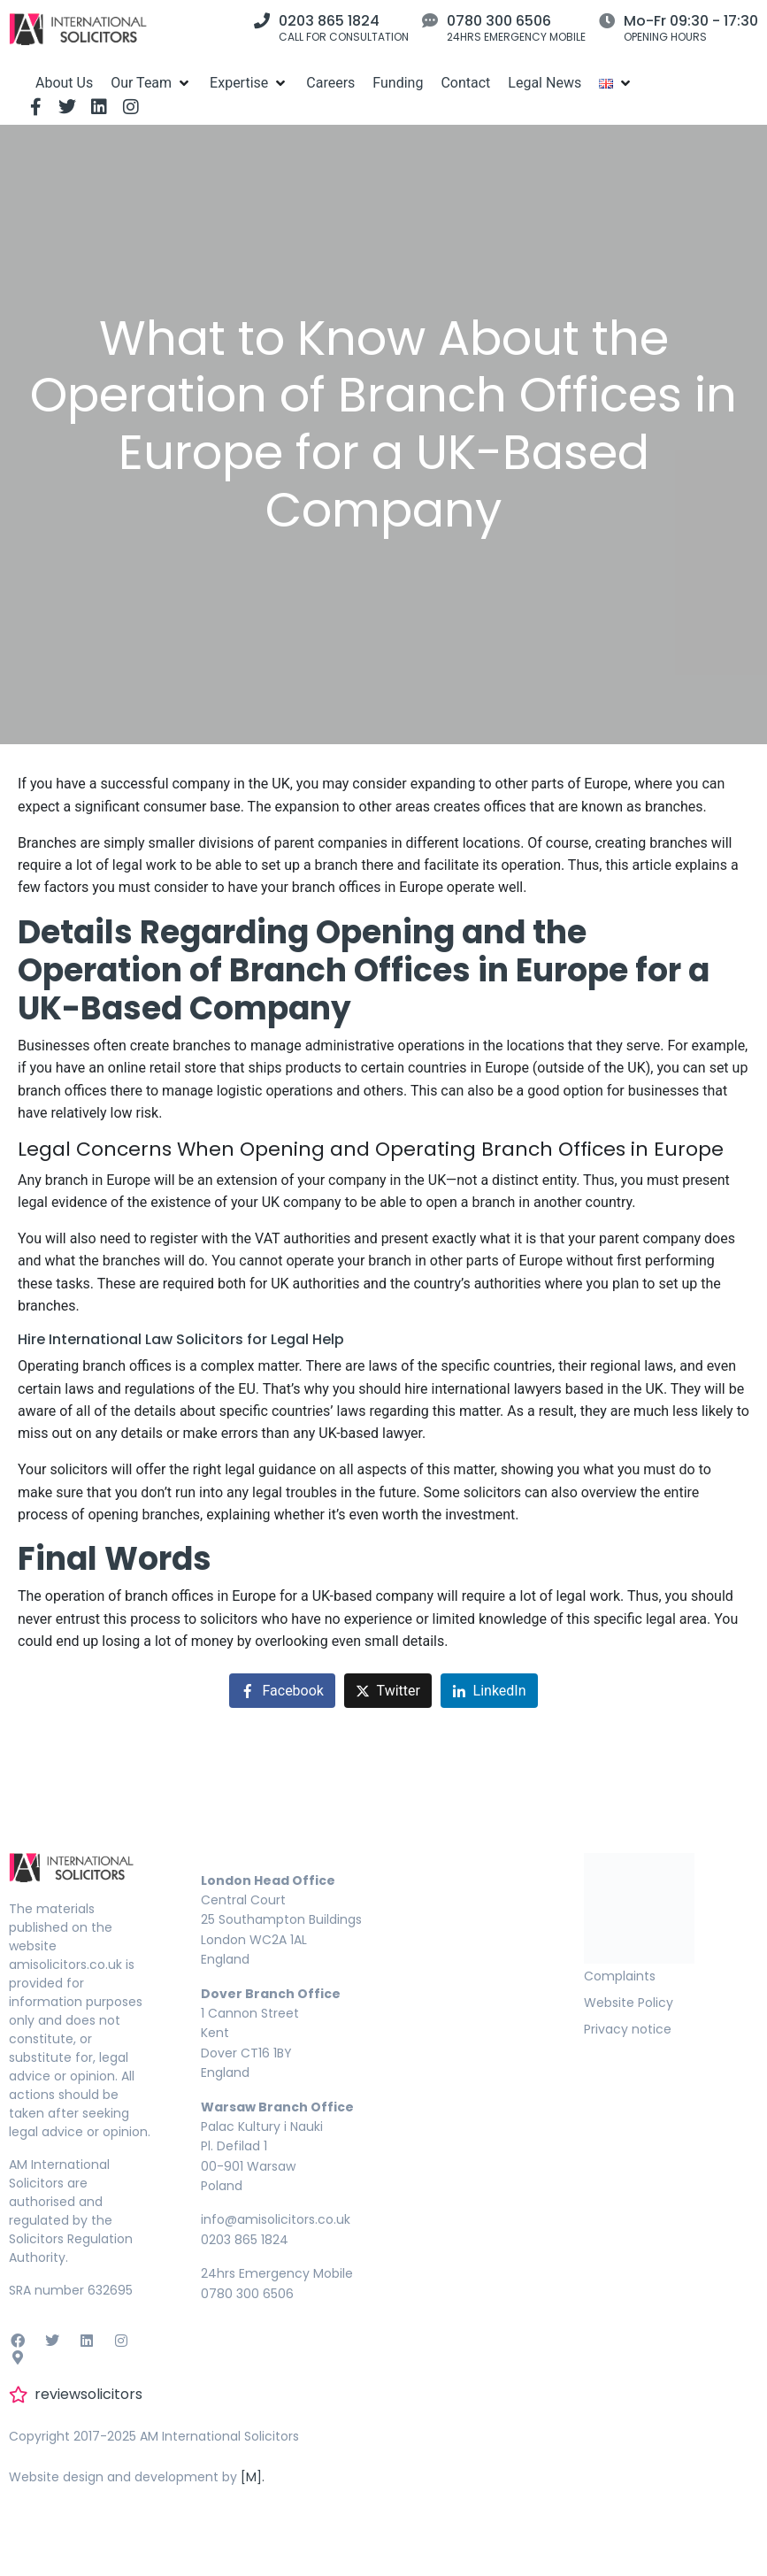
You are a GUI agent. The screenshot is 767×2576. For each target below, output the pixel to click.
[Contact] (465, 82)
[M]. (253, 2477)
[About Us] (64, 82)
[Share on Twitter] (388, 1690)
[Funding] (398, 82)
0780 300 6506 (499, 21)
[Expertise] (249, 82)
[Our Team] (151, 82)
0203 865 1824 (329, 21)
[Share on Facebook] (281, 1690)
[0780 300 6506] (430, 20)
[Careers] (330, 82)
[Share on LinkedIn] (489, 1690)
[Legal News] (544, 82)
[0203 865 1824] (262, 20)
